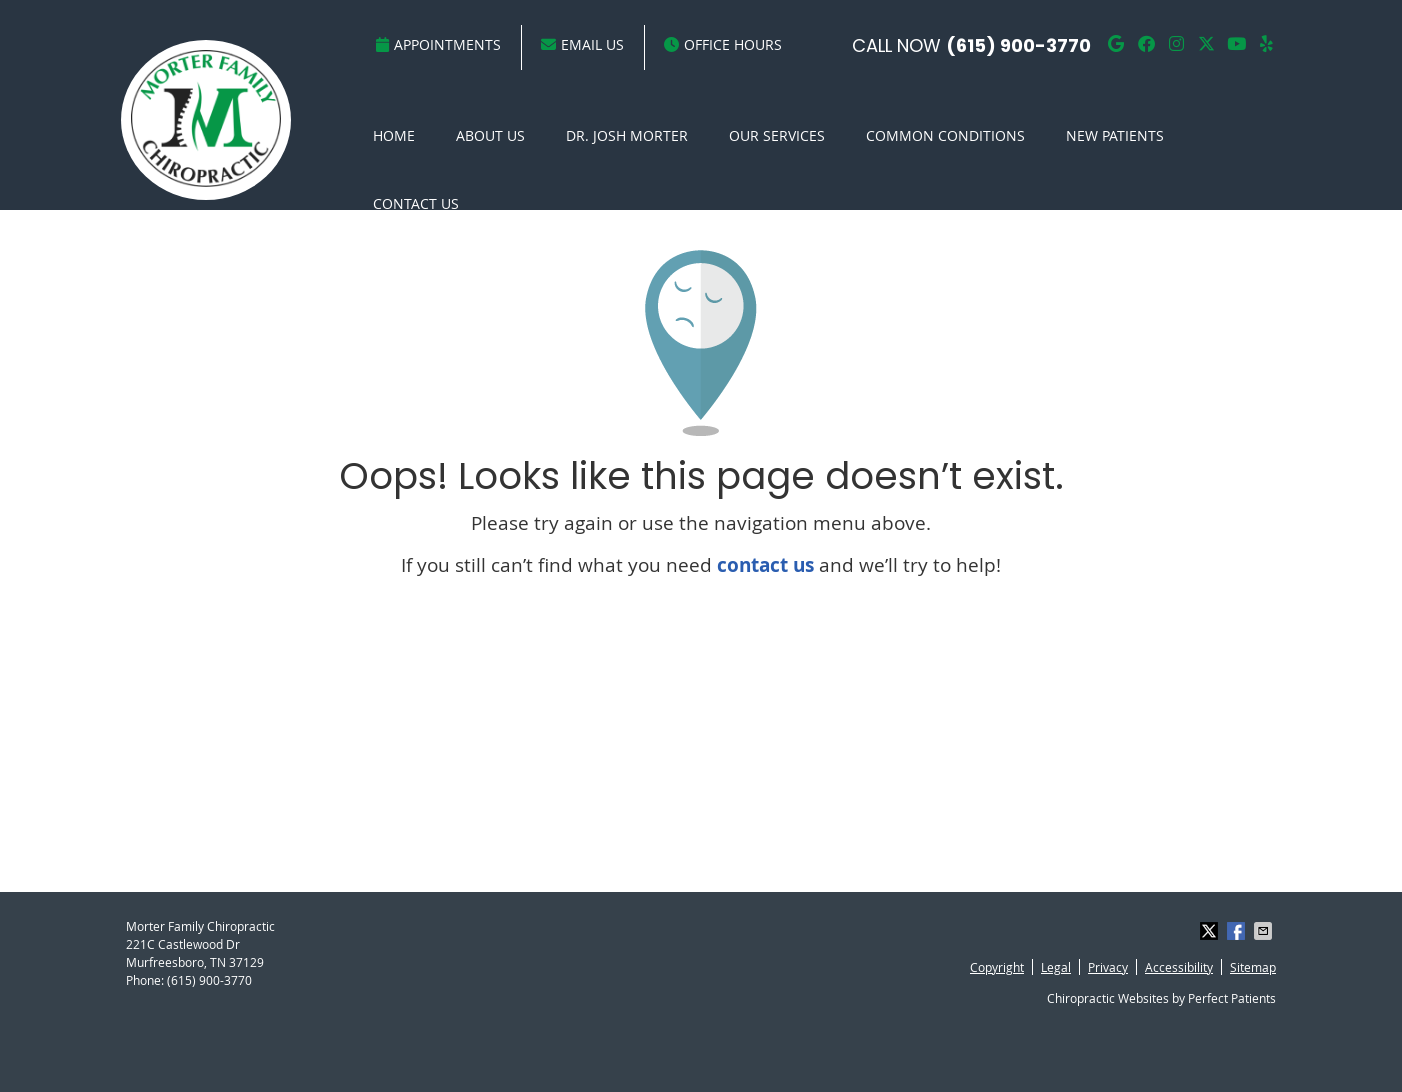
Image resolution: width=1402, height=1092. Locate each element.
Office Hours (723, 44)
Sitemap (1253, 967)
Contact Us (416, 203)
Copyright (997, 967)
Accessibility (1179, 967)
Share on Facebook (1238, 931)
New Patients (1115, 135)
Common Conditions (945, 135)
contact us (765, 565)
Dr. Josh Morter (627, 135)
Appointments (438, 44)
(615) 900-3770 (1018, 45)
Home (394, 135)
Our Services (777, 135)
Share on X (1211, 931)
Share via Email (1265, 931)
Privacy (1108, 967)
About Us (490, 135)
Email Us (582, 44)
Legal (1056, 967)
